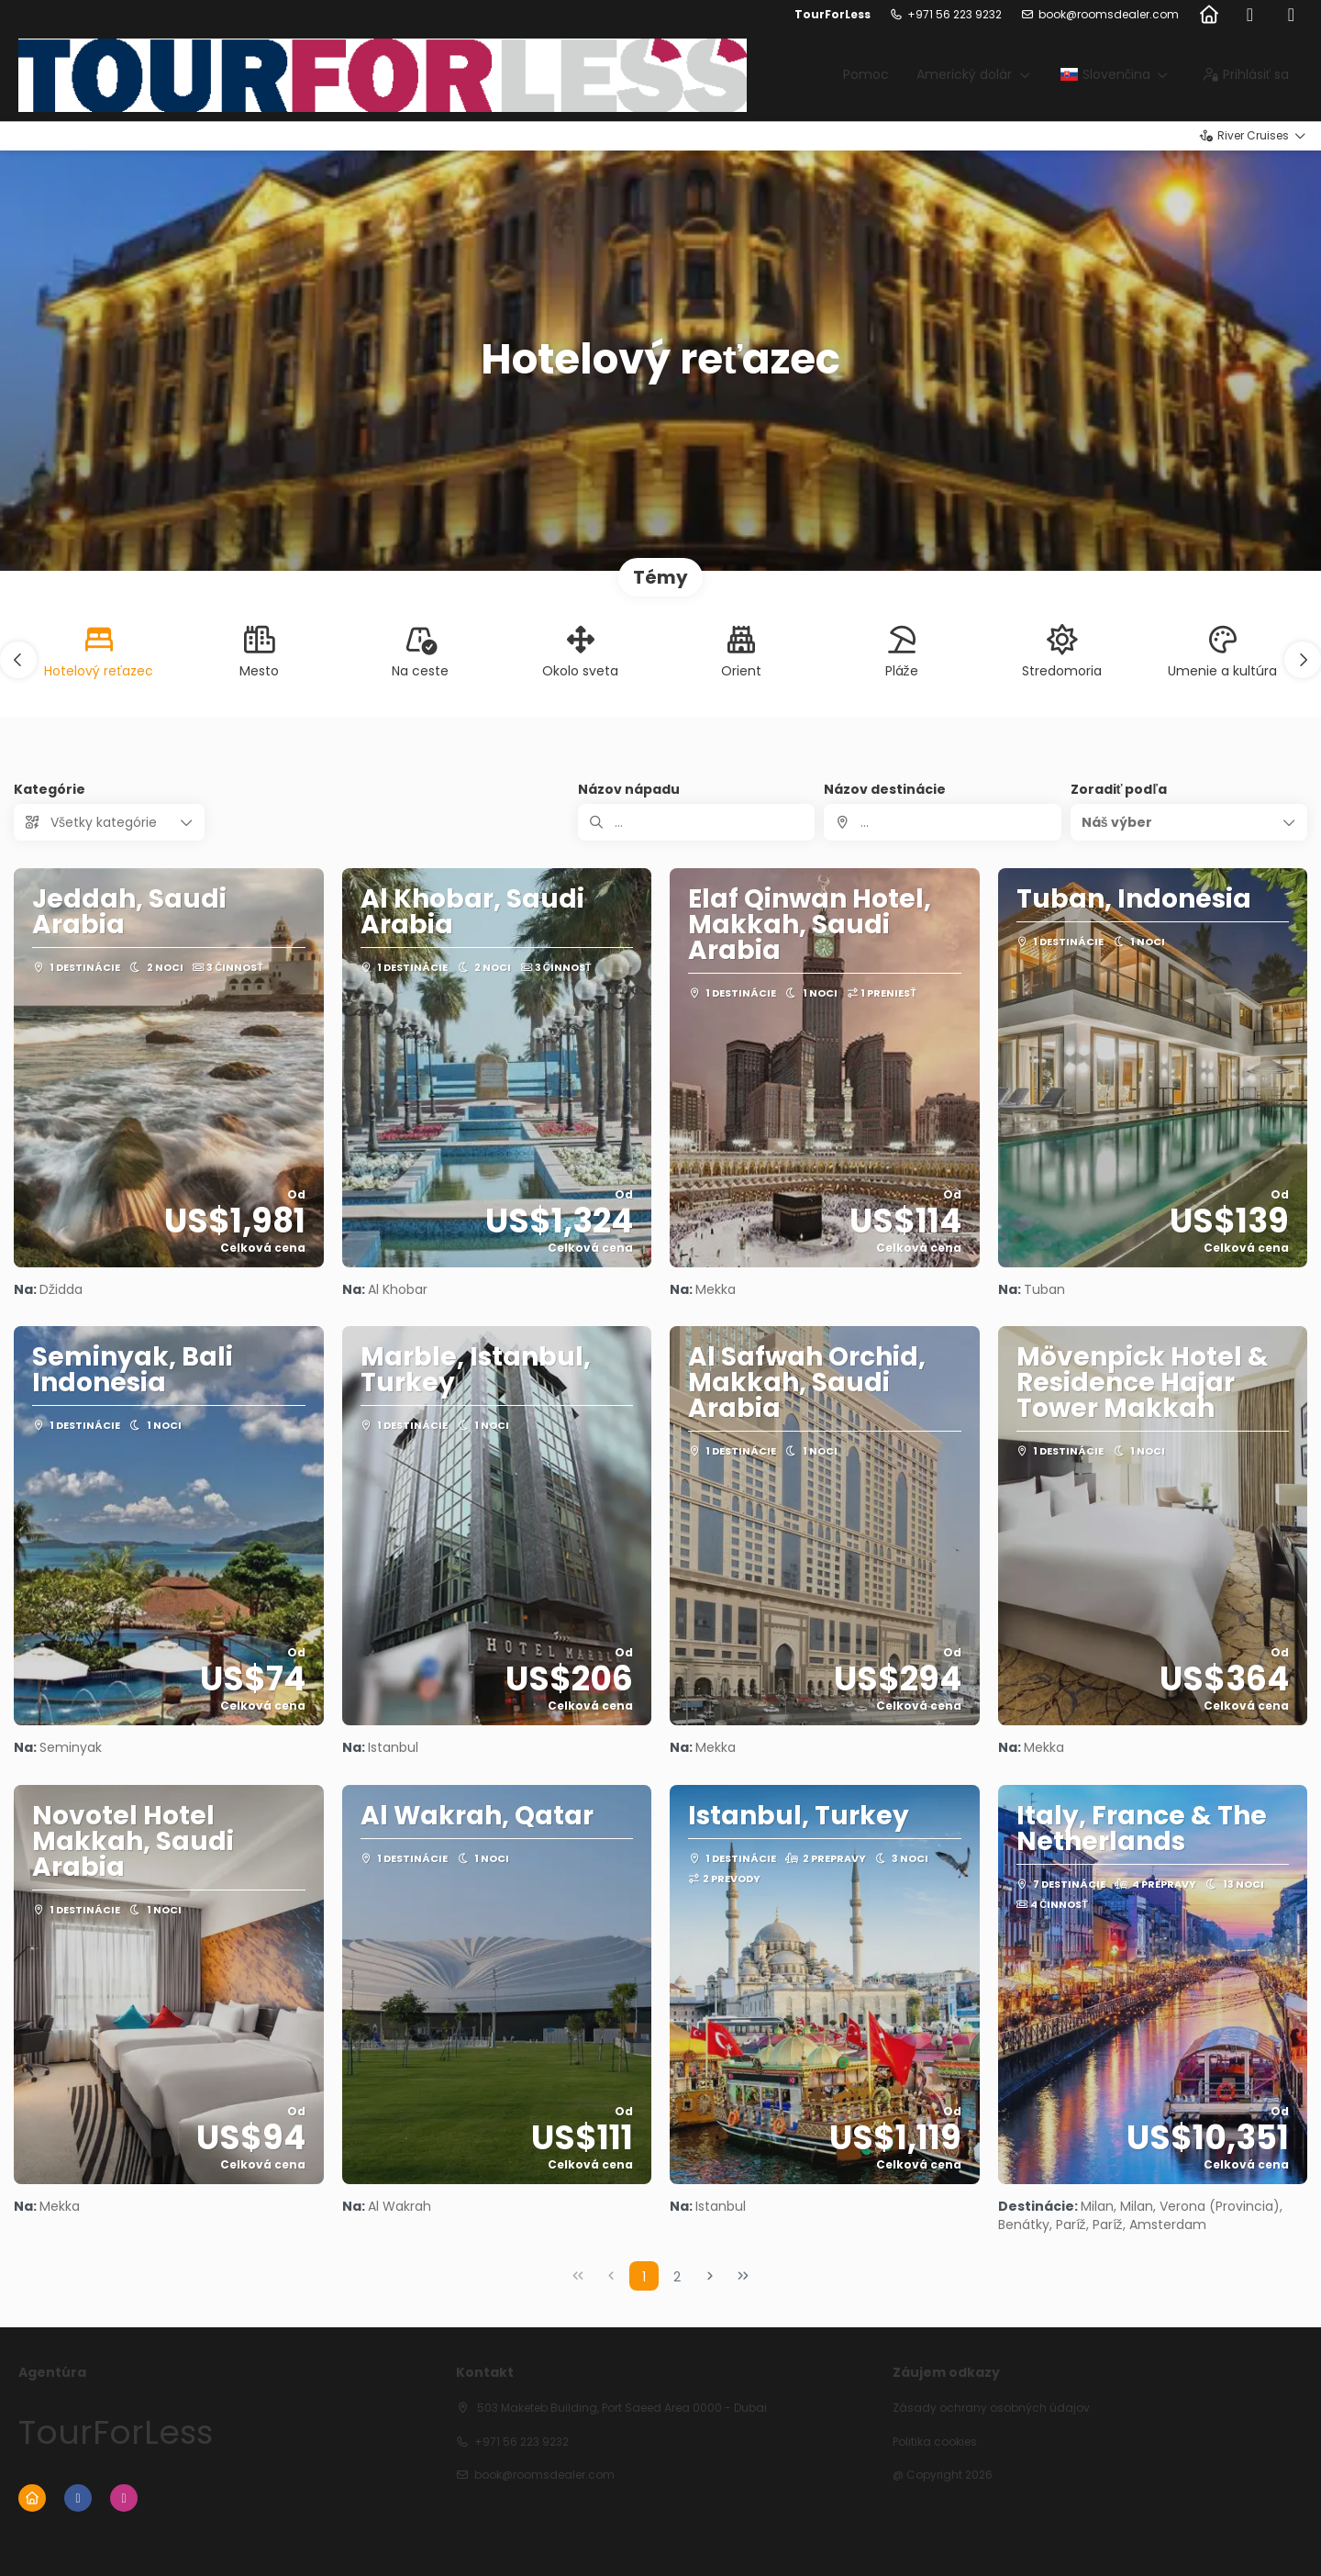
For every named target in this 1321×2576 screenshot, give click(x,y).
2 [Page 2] (677, 2277)
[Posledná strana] (743, 2276)
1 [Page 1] (644, 2277)
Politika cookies (935, 2442)
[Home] (1208, 15)
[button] (18, 659)
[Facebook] (1249, 15)
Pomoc (866, 74)
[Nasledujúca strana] (710, 2276)
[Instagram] (1291, 15)
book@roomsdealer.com (1108, 14)
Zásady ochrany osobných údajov (991, 2408)
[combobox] (942, 822)
